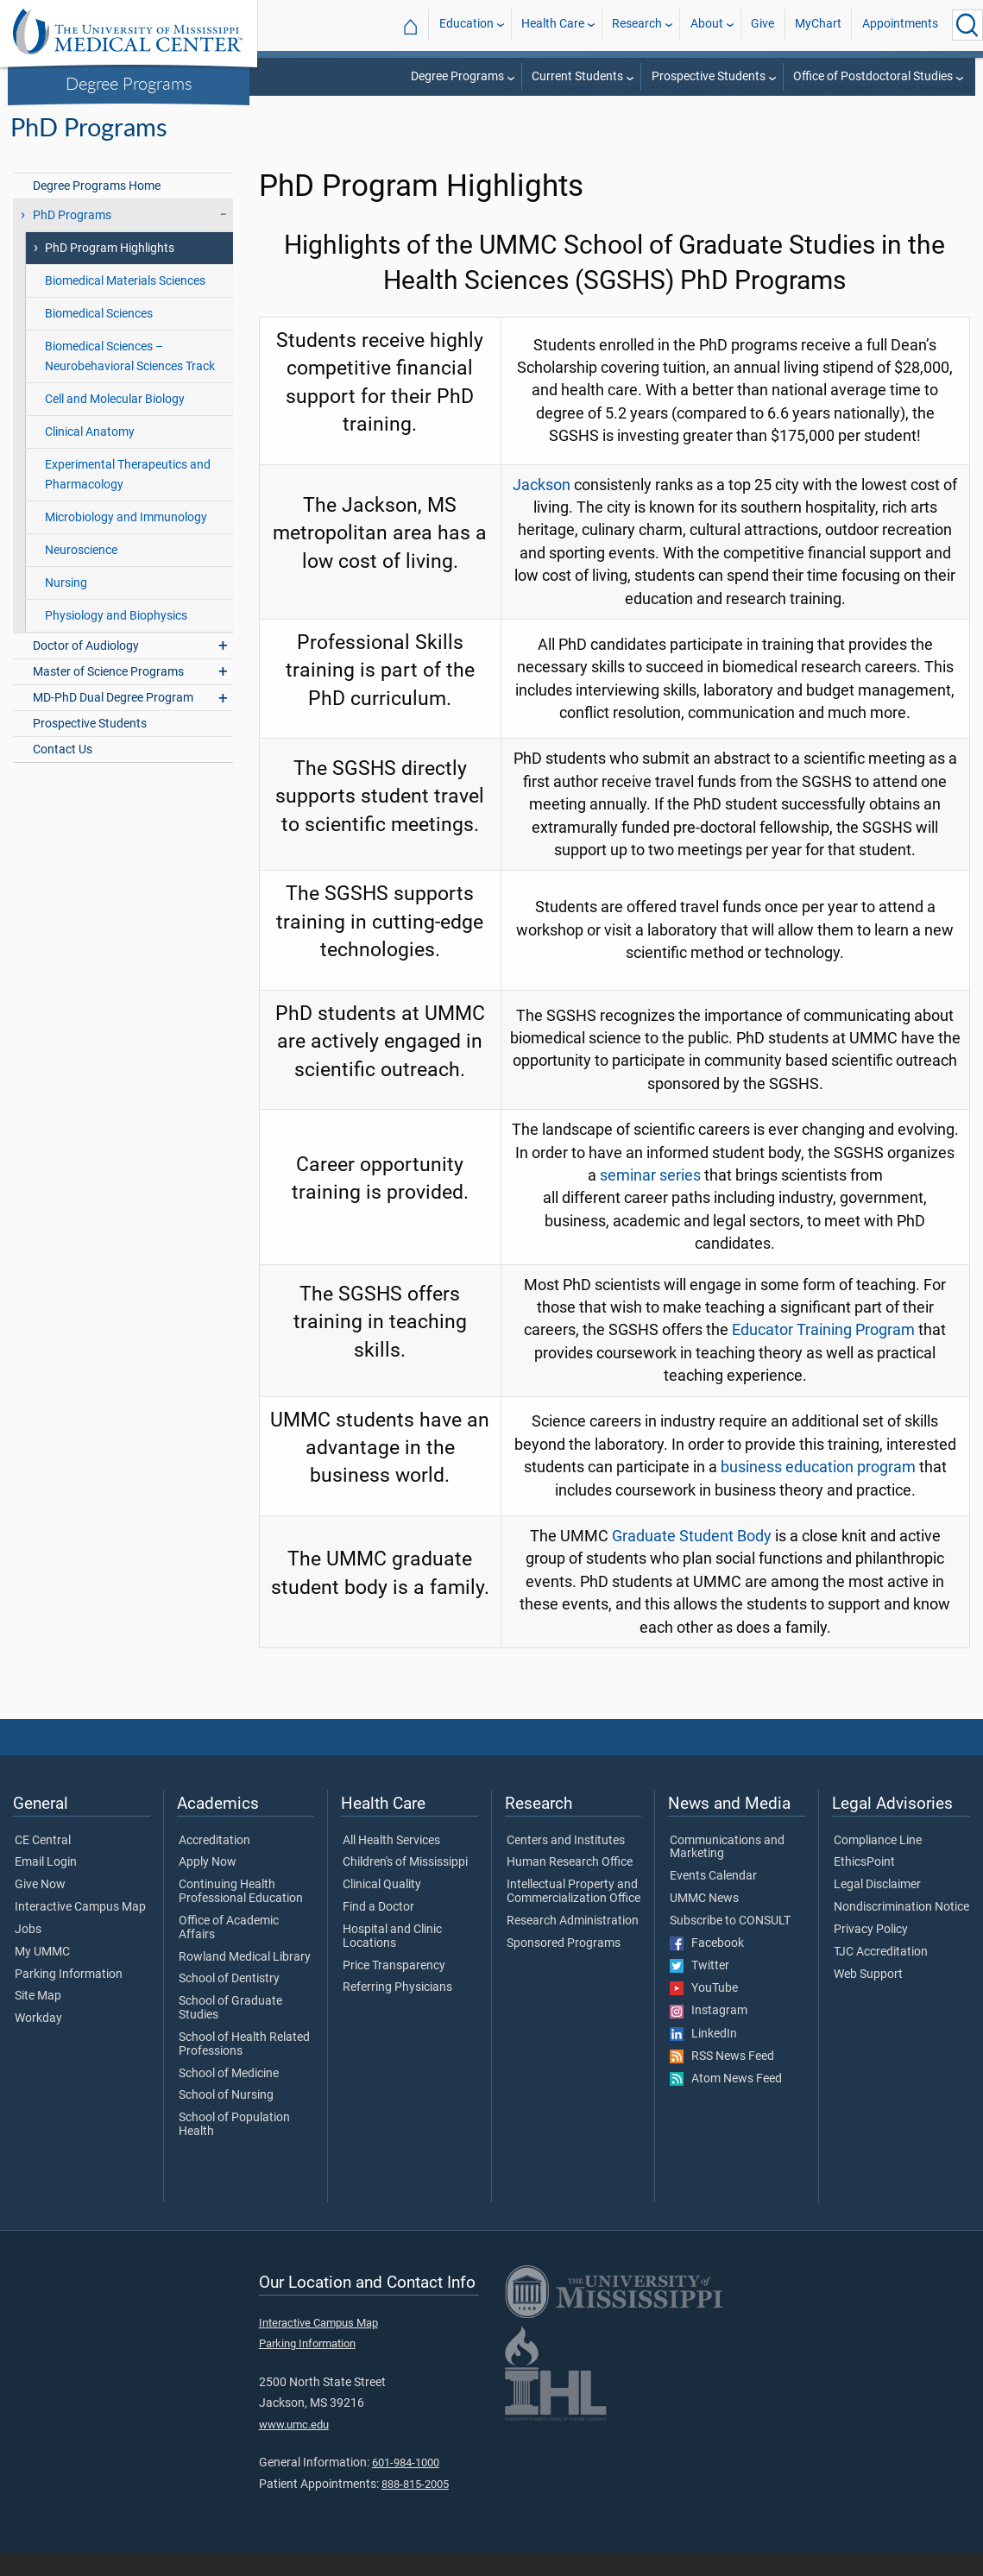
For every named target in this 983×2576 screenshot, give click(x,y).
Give (762, 24)
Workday (38, 2041)
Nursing (66, 605)
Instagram (708, 2033)
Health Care (552, 24)
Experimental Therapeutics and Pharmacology (128, 497)
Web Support (868, 1997)
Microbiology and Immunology (126, 539)
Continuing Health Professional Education (241, 1914)
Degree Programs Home (97, 208)
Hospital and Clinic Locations (392, 1959)
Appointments (900, 24)
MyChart (818, 24)
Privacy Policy (871, 1952)
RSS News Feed (722, 2079)
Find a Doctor (378, 1930)
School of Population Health (234, 2147)
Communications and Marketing (727, 1870)
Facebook (707, 1966)
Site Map (38, 2018)
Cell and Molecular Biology (115, 421)
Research (637, 24)
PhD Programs (72, 237)
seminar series (650, 1197)
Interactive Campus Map (80, 1930)
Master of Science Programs (108, 694)
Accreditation (214, 1863)
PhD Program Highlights (109, 270)
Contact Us (62, 772)
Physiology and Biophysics (116, 638)
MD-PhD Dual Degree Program (113, 720)
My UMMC (42, 1974)
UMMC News (704, 1921)
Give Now (40, 1907)
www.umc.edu (294, 2447)
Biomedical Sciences (99, 336)
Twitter (699, 1988)
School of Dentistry (229, 2001)
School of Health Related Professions (244, 2067)
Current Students (577, 76)
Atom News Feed (726, 2101)
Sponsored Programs (564, 1966)
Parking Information (69, 1997)
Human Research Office (570, 1885)
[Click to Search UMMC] (967, 25)
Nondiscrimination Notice (901, 1930)
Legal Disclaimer (877, 1907)
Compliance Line (878, 1863)
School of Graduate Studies (230, 2030)
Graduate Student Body (692, 1558)
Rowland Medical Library (245, 1980)
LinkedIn (703, 2056)
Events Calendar (713, 1898)
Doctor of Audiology (86, 668)
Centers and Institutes (566, 1863)
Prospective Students (709, 76)
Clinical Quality (382, 1907)
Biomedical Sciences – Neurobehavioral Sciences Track (130, 379)
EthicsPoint (864, 1885)
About (706, 24)
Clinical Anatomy (90, 454)
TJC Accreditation (881, 1974)
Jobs (28, 1952)
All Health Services (391, 1863)
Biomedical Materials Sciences (125, 303)
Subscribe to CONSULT (730, 1943)
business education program (818, 1489)
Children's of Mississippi (405, 1885)
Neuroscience (81, 572)
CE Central (43, 1863)
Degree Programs (129, 83)
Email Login (46, 1885)
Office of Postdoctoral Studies (873, 76)
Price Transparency (394, 1988)
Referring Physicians (397, 2010)
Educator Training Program (823, 1352)
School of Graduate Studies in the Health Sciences (633, 111)
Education (466, 24)
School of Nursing (226, 2118)
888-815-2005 (415, 2506)
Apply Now (207, 1885)
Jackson (541, 507)
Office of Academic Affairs (229, 1950)
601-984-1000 (405, 2484)
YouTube (704, 2011)
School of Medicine (229, 2096)
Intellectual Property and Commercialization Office (573, 1914)
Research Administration (573, 1943)
